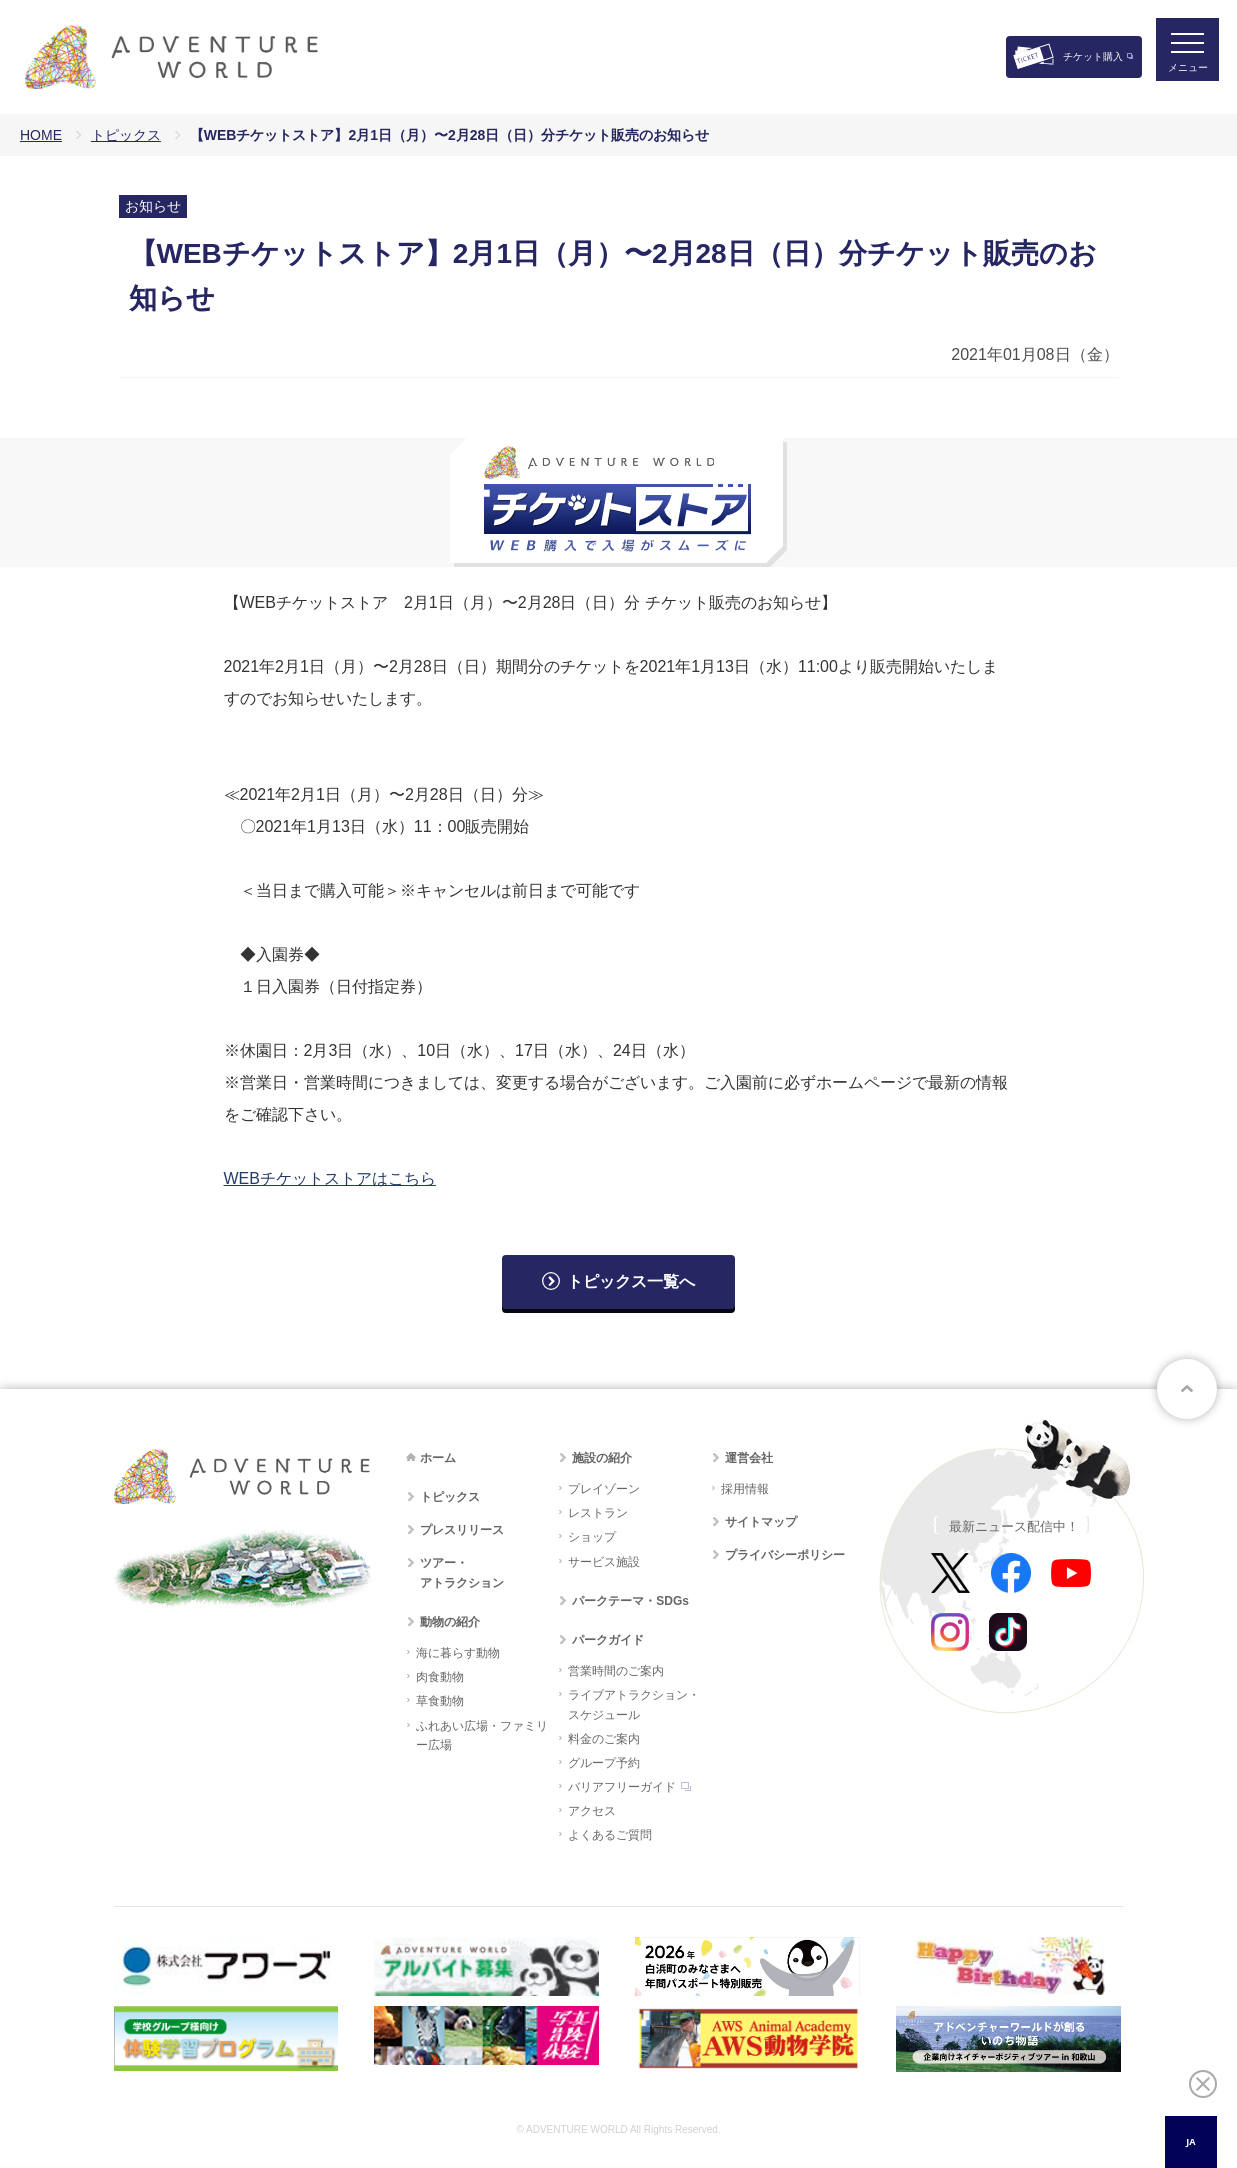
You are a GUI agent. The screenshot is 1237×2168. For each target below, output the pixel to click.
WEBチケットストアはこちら (330, 1178)
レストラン (598, 1513)
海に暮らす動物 (458, 1653)
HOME (41, 135)
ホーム (438, 1458)
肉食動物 (440, 1677)
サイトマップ (761, 1522)
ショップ (592, 1537)
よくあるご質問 (610, 1835)
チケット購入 (1093, 56)
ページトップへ (1187, 1389)
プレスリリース (462, 1530)
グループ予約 (604, 1763)
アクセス (592, 1811)
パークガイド (608, 1640)
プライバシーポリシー (785, 1555)
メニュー (1181, 75)
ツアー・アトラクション (462, 1572)
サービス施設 (604, 1562)
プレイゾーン (604, 1489)
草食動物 (440, 1701)
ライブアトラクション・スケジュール (634, 1704)
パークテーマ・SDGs (630, 1601)
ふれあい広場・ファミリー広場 (482, 1735)
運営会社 (749, 1458)
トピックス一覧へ (631, 1281)
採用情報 (745, 1489)
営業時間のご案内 (616, 1671)
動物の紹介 (450, 1622)
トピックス (126, 135)
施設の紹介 (602, 1458)
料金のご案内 (604, 1739)
